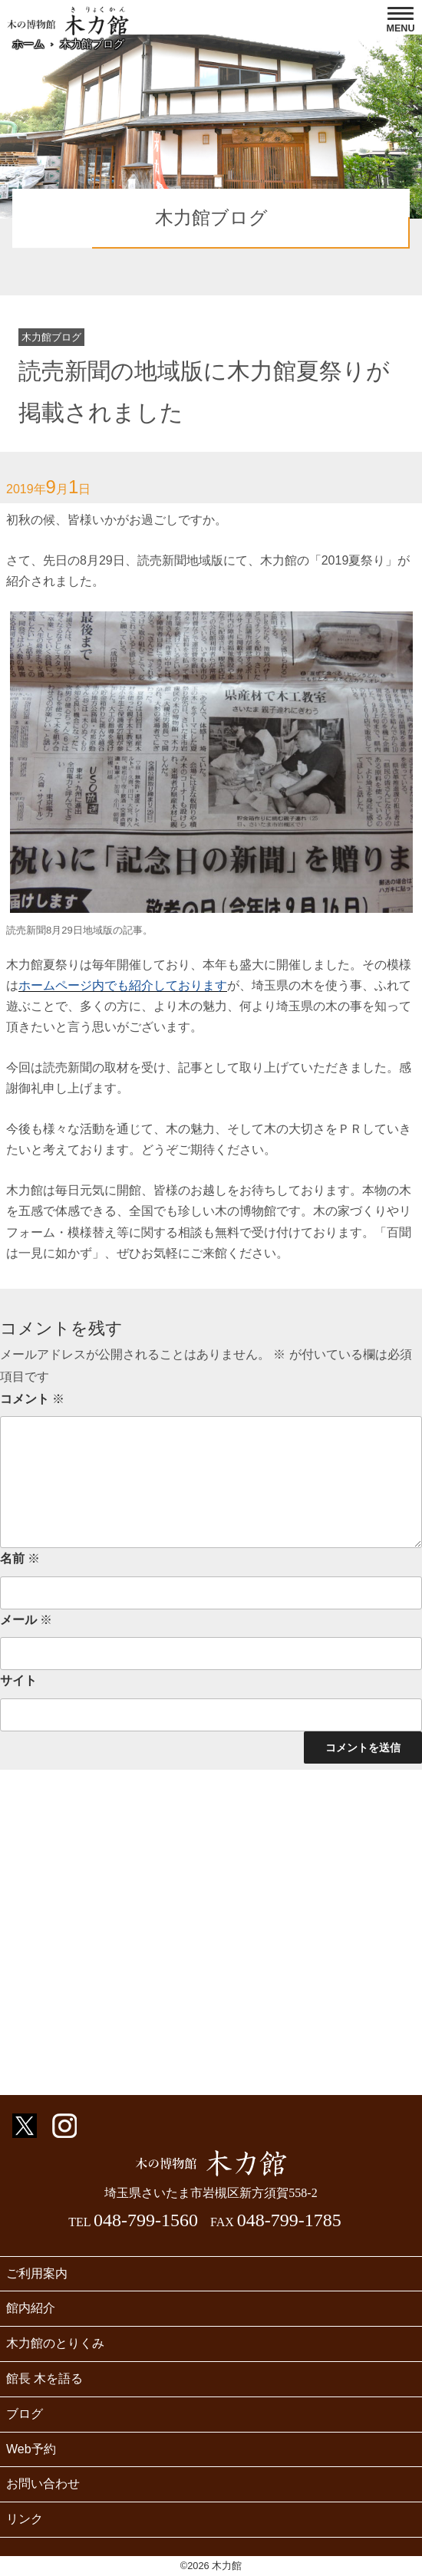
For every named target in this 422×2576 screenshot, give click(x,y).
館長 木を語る (44, 2378)
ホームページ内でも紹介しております (122, 985)
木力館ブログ (92, 44)
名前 (20, 1558)
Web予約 (31, 2449)
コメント (32, 1398)
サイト (18, 1680)
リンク (24, 2518)
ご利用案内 (37, 2273)
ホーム (28, 44)
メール (26, 1619)
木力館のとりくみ (55, 2343)
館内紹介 (30, 2307)
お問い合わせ (43, 2483)
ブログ (24, 2413)
